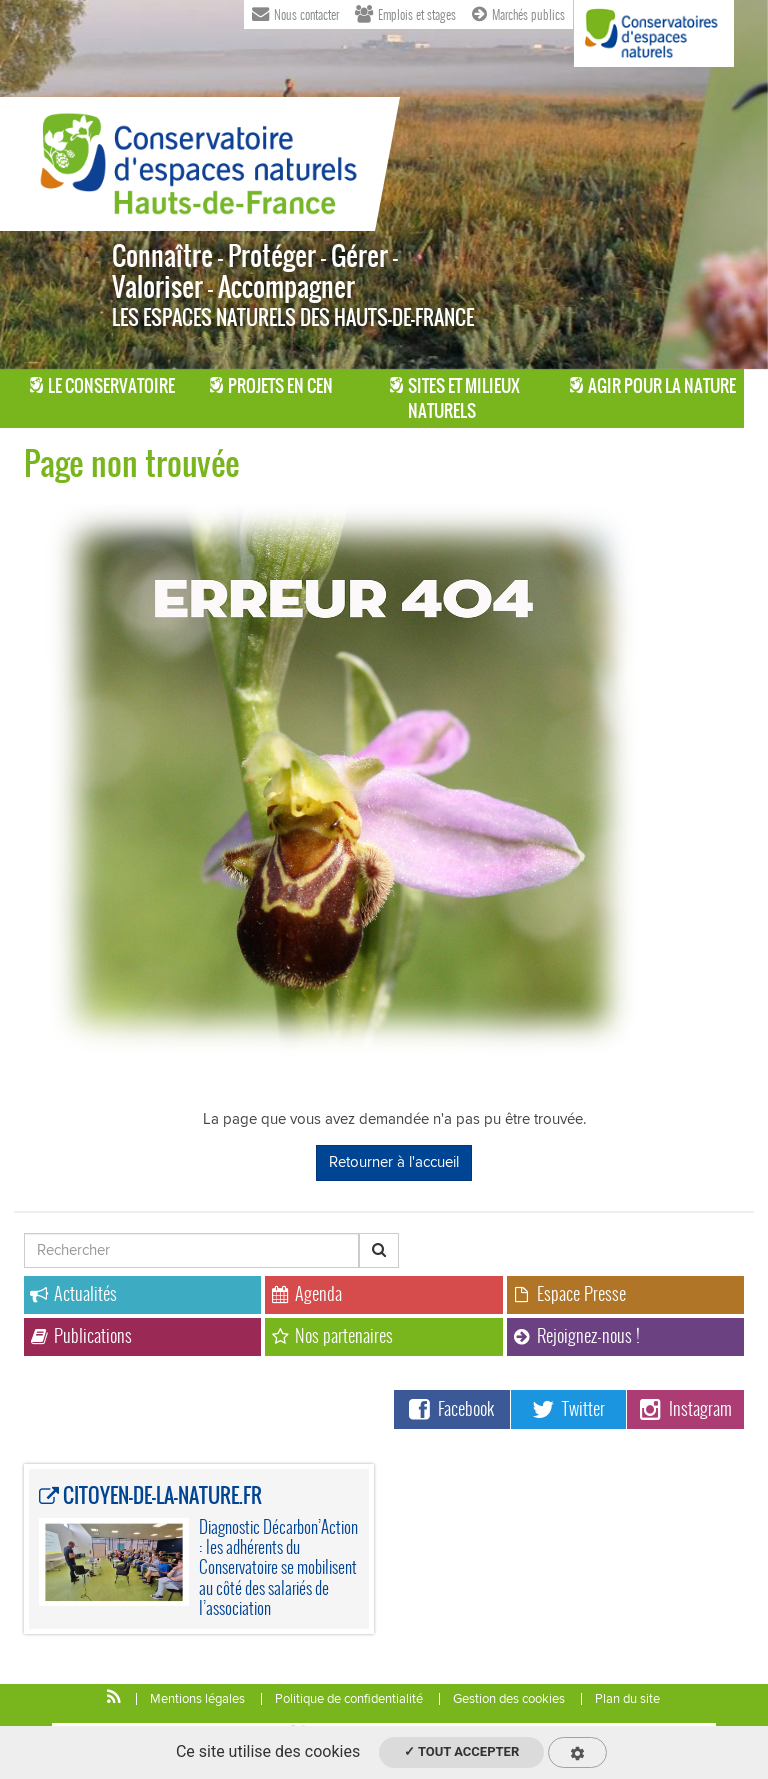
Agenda (306, 1293)
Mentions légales (197, 1699)
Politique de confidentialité (349, 1699)
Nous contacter (295, 13)
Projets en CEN (271, 386)
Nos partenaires (332, 1335)
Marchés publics (518, 13)
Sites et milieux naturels (455, 398)
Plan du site (627, 1699)
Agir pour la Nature (653, 386)
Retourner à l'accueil (394, 1162)
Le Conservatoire (102, 386)
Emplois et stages (406, 13)
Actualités (73, 1293)
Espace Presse (569, 1293)
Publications (81, 1335)
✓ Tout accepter (461, 1751)
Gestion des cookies (509, 1699)
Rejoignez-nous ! (576, 1335)
